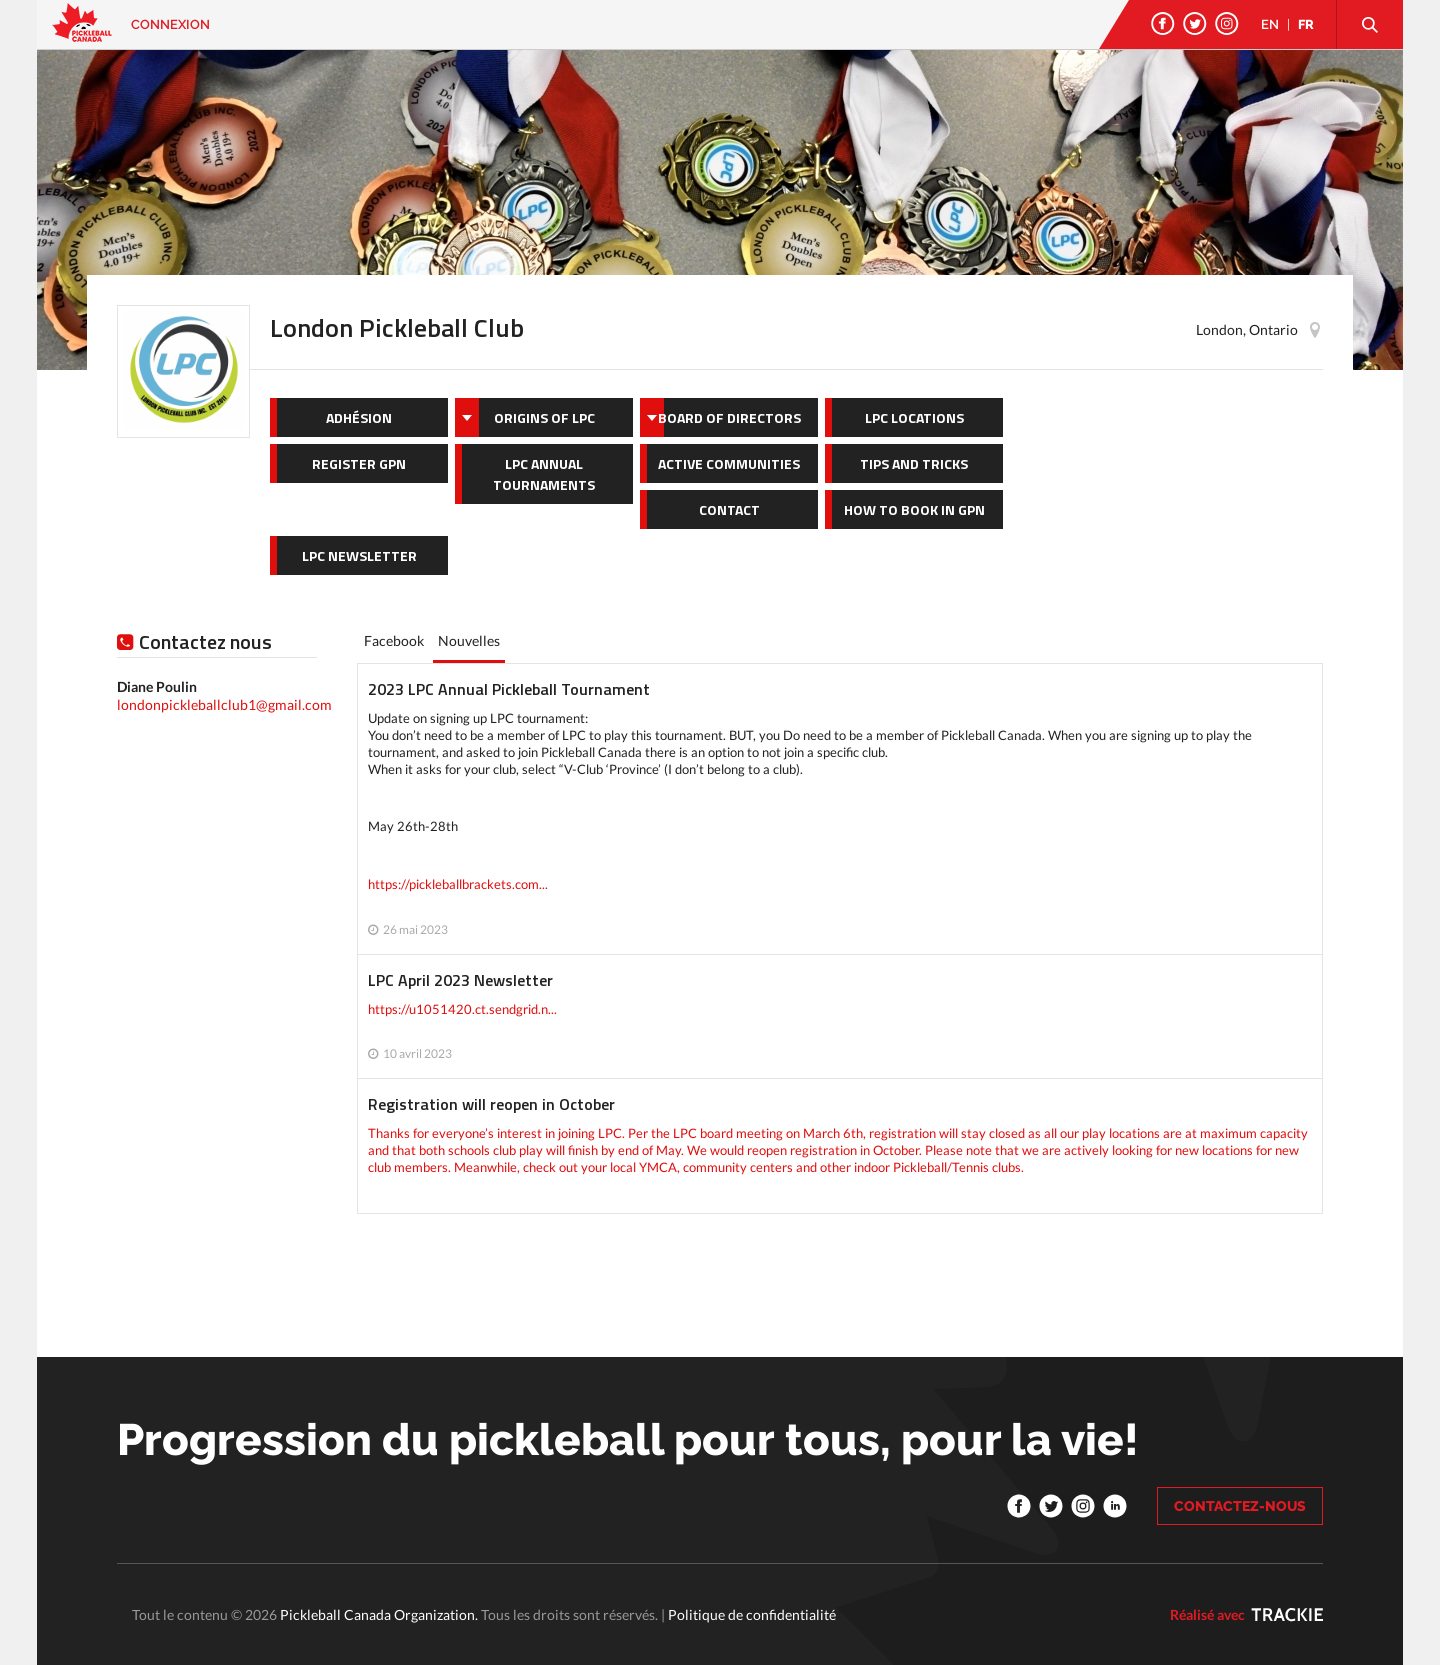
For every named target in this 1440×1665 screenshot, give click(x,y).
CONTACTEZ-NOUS (1240, 1506)
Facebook (394, 640)
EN (1270, 24)
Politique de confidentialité (752, 1614)
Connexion (170, 24)
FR (1306, 24)
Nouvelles (469, 640)
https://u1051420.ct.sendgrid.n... (462, 1009)
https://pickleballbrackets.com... (458, 884)
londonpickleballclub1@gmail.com (224, 704)
